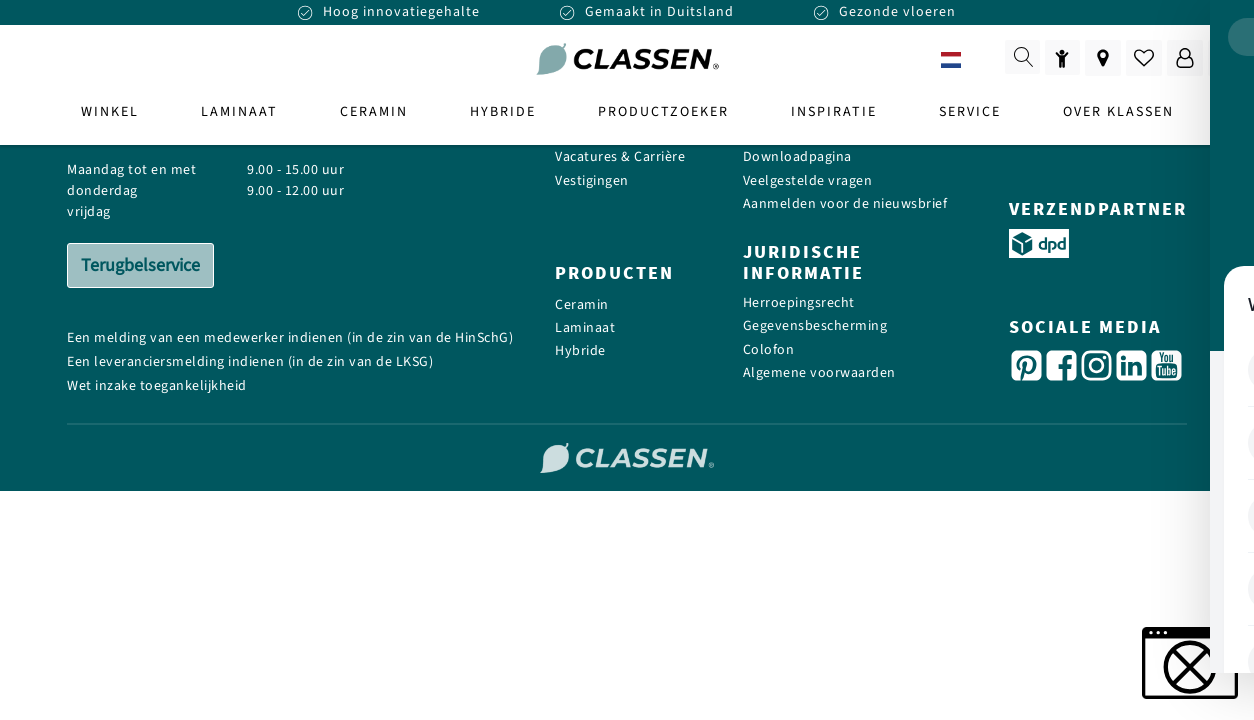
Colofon (769, 350)
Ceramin (582, 305)
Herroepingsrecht (799, 303)
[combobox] (965, 60)
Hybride (580, 351)
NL (965, 60)
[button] (1190, 663)
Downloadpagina (797, 157)
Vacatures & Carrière (620, 157)
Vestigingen (592, 181)
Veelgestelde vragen (808, 181)
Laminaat (585, 328)
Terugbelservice (140, 265)
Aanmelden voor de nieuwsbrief (845, 204)
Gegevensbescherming (815, 326)
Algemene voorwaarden (819, 373)
